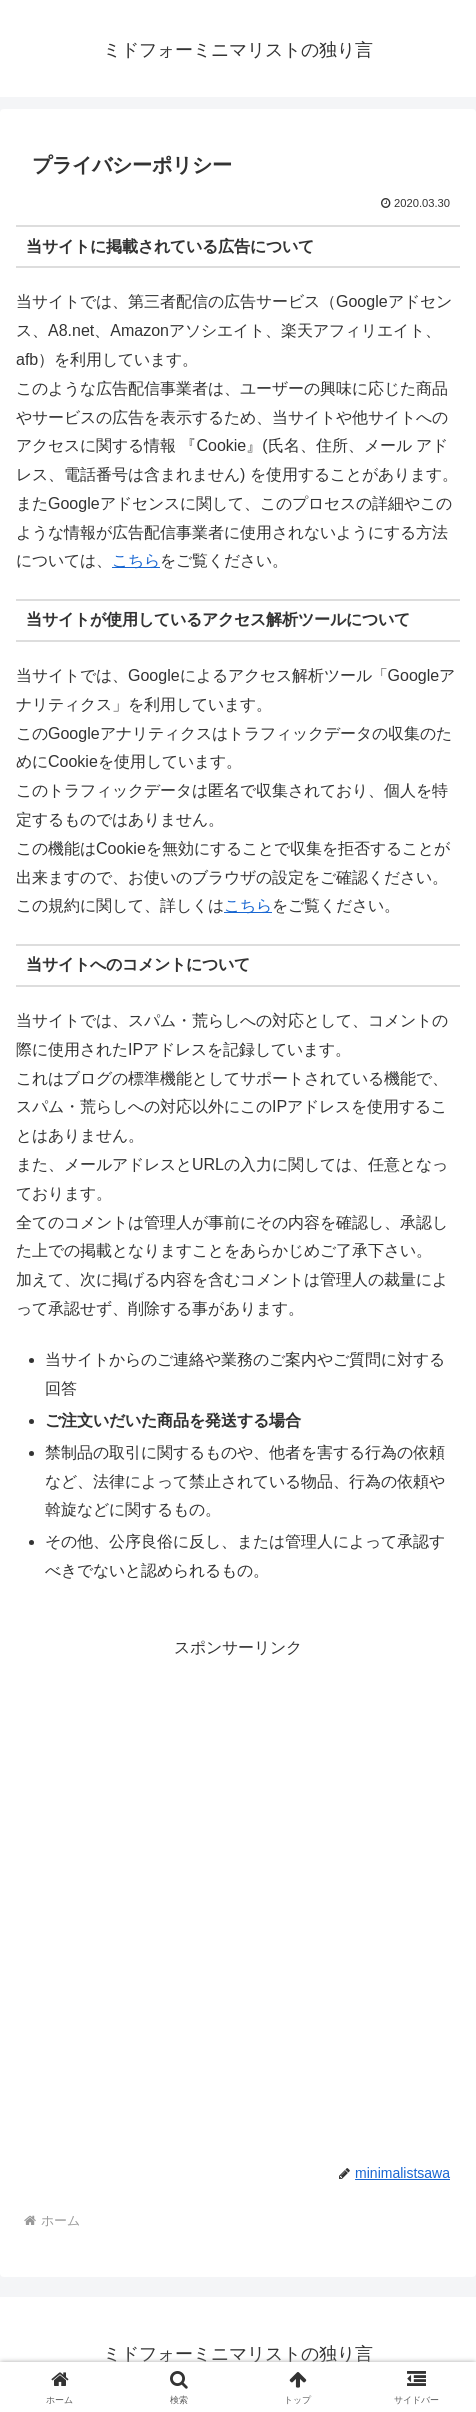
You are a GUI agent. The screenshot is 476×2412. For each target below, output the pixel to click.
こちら (136, 560)
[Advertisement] (238, 1901)
